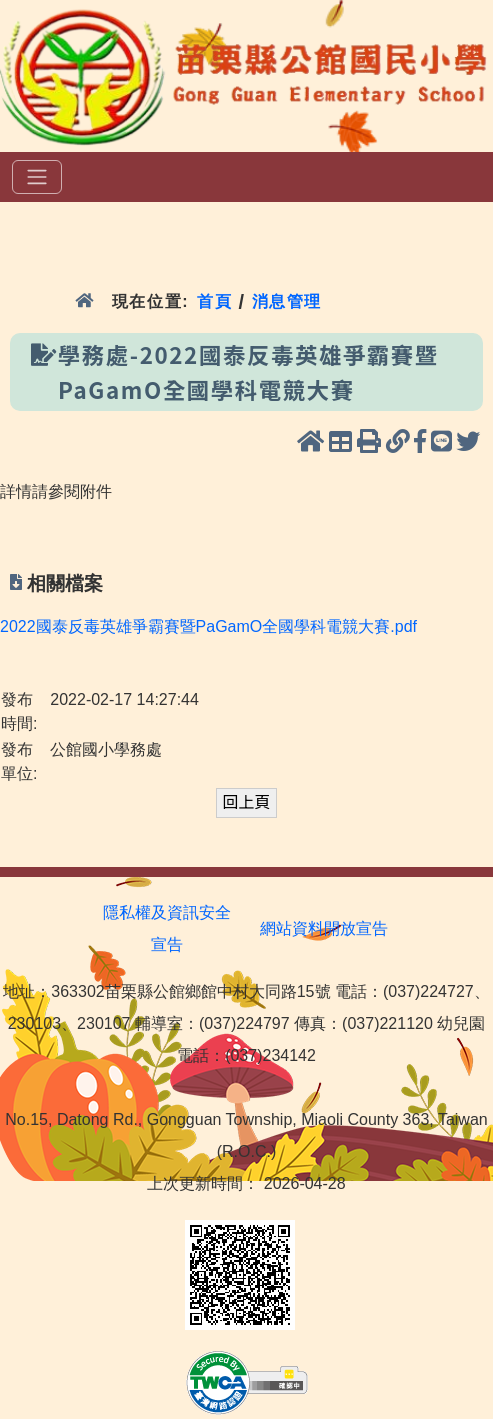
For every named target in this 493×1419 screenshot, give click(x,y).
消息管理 (287, 301)
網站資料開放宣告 (324, 928)
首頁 (214, 301)
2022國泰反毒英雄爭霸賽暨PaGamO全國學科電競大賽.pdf (208, 626)
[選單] (37, 177)
